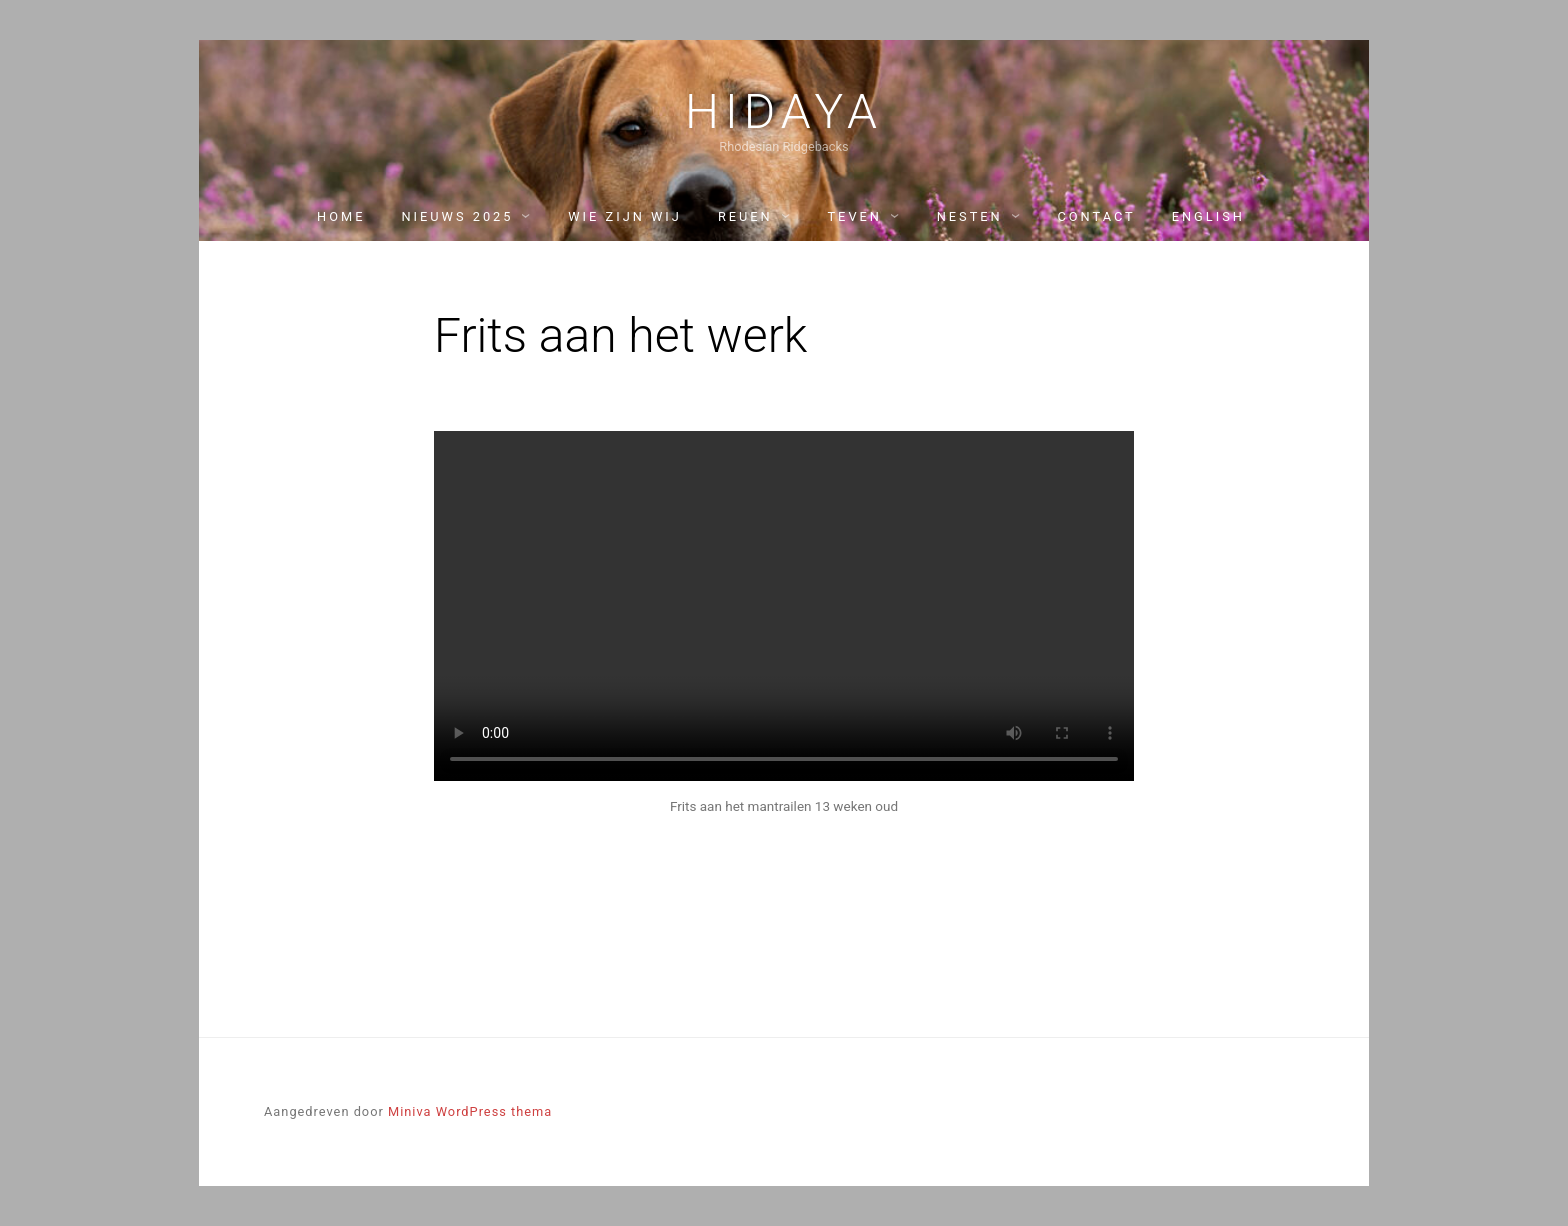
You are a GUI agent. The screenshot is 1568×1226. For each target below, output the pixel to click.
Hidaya (784, 112)
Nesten (970, 216)
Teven (854, 216)
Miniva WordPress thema (470, 1111)
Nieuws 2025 (457, 216)
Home (341, 216)
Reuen (745, 216)
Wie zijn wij (625, 216)
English (1208, 216)
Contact (1096, 216)
